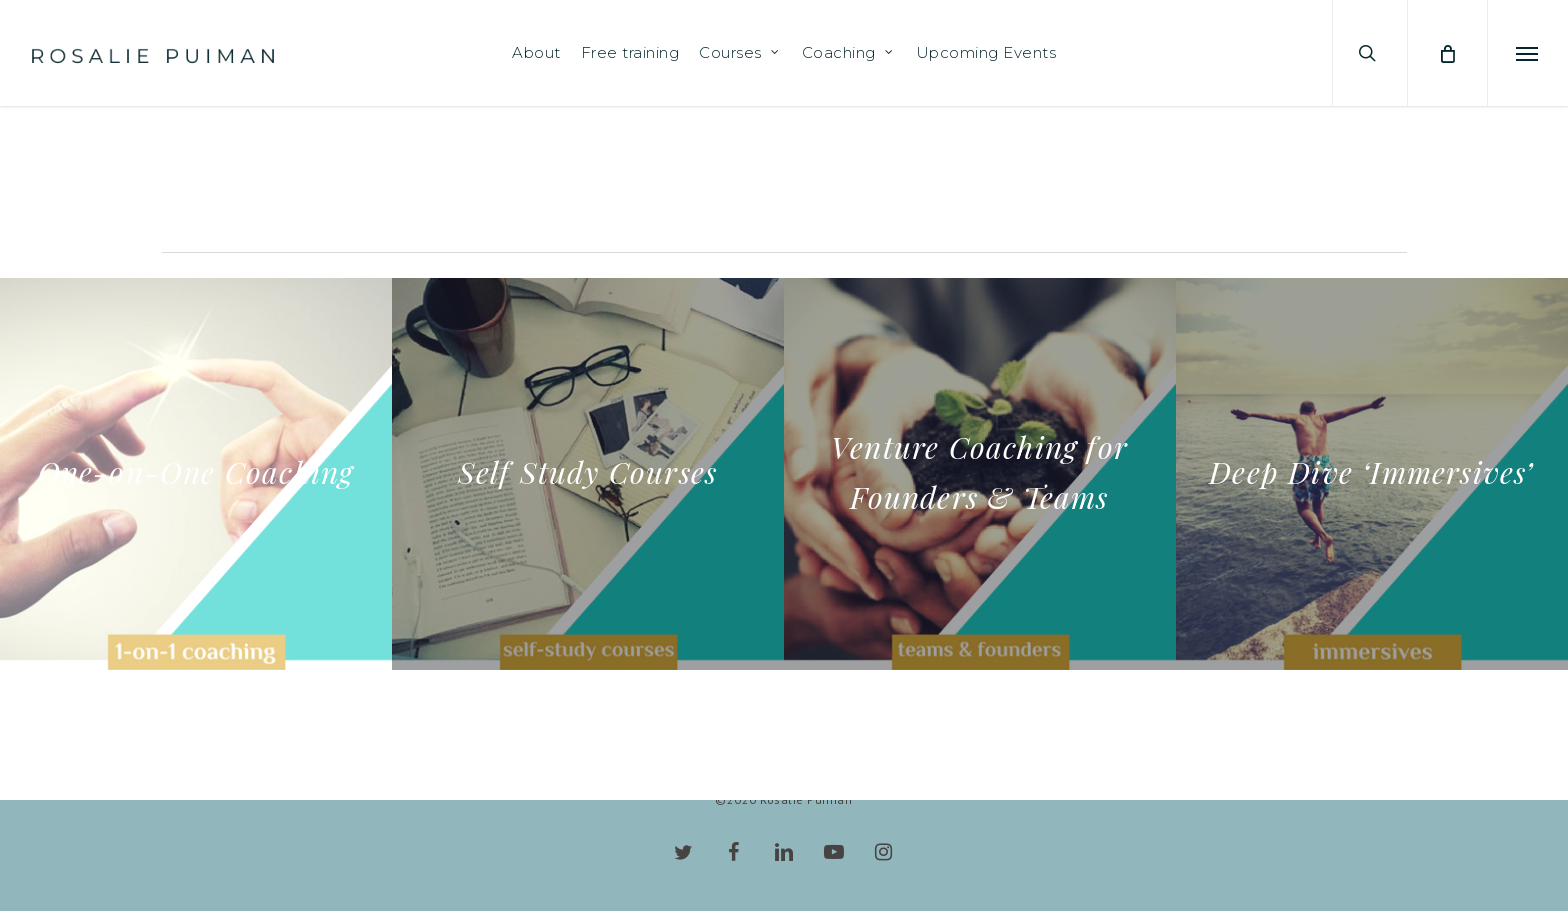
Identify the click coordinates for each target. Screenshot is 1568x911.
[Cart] (1447, 53)
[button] (1527, 53)
